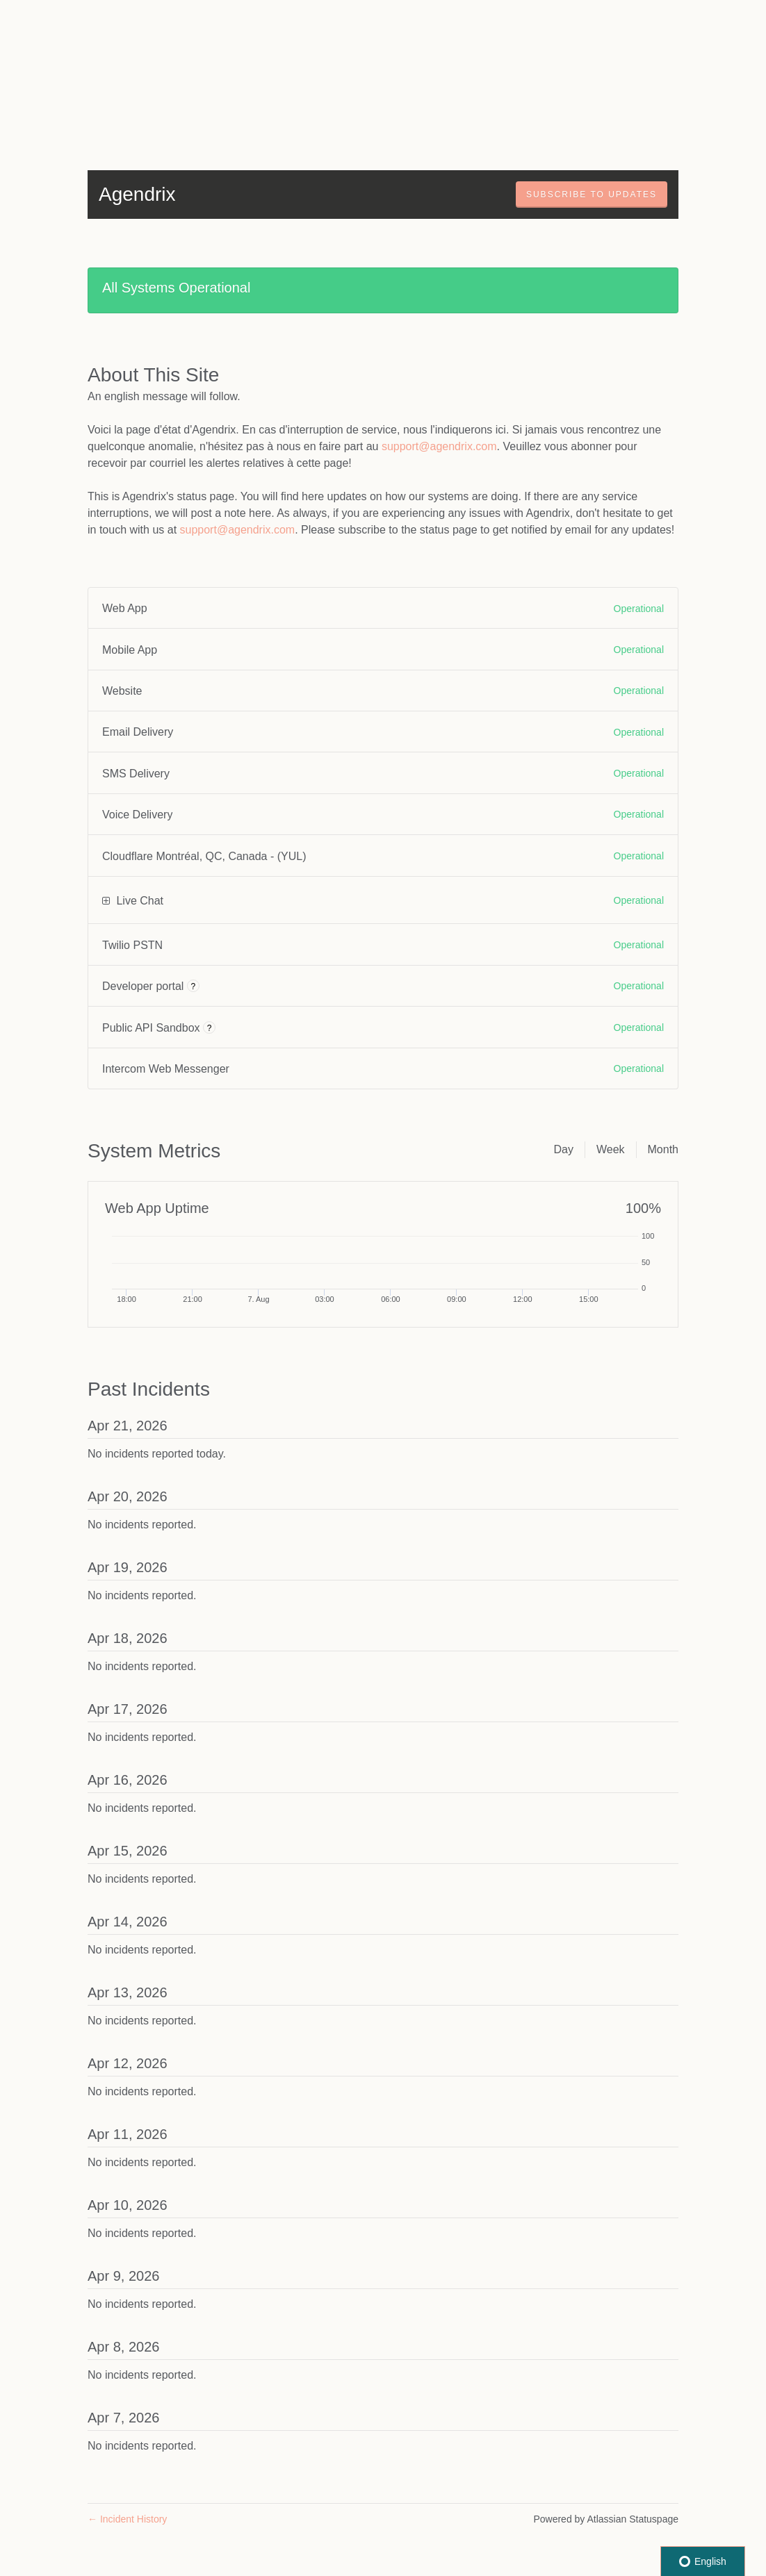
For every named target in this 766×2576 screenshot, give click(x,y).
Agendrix (137, 194)
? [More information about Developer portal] (193, 986)
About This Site (153, 375)
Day (563, 1149)
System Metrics (154, 1151)
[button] (591, 194)
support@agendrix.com (439, 446)
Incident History (127, 2519)
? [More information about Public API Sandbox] (209, 1028)
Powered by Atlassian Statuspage (605, 2519)
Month (663, 1149)
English (702, 2561)
